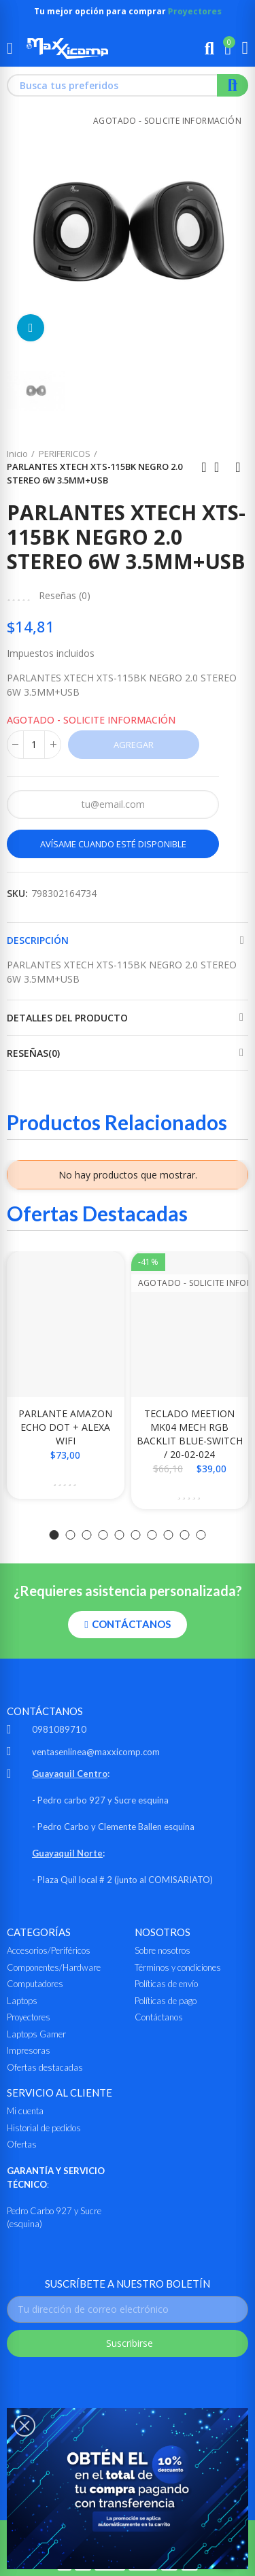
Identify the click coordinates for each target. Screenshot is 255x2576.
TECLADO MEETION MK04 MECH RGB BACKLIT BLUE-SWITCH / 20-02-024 (190, 1434)
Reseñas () (64, 595)
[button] (54, 1535)
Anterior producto (204, 467)
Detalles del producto (67, 1017)
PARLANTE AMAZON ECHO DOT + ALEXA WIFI (65, 1427)
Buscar (232, 85)
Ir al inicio (221, 467)
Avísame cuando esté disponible (113, 844)
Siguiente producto (238, 467)
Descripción (38, 940)
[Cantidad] (34, 744)
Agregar (134, 745)
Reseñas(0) (33, 1053)
